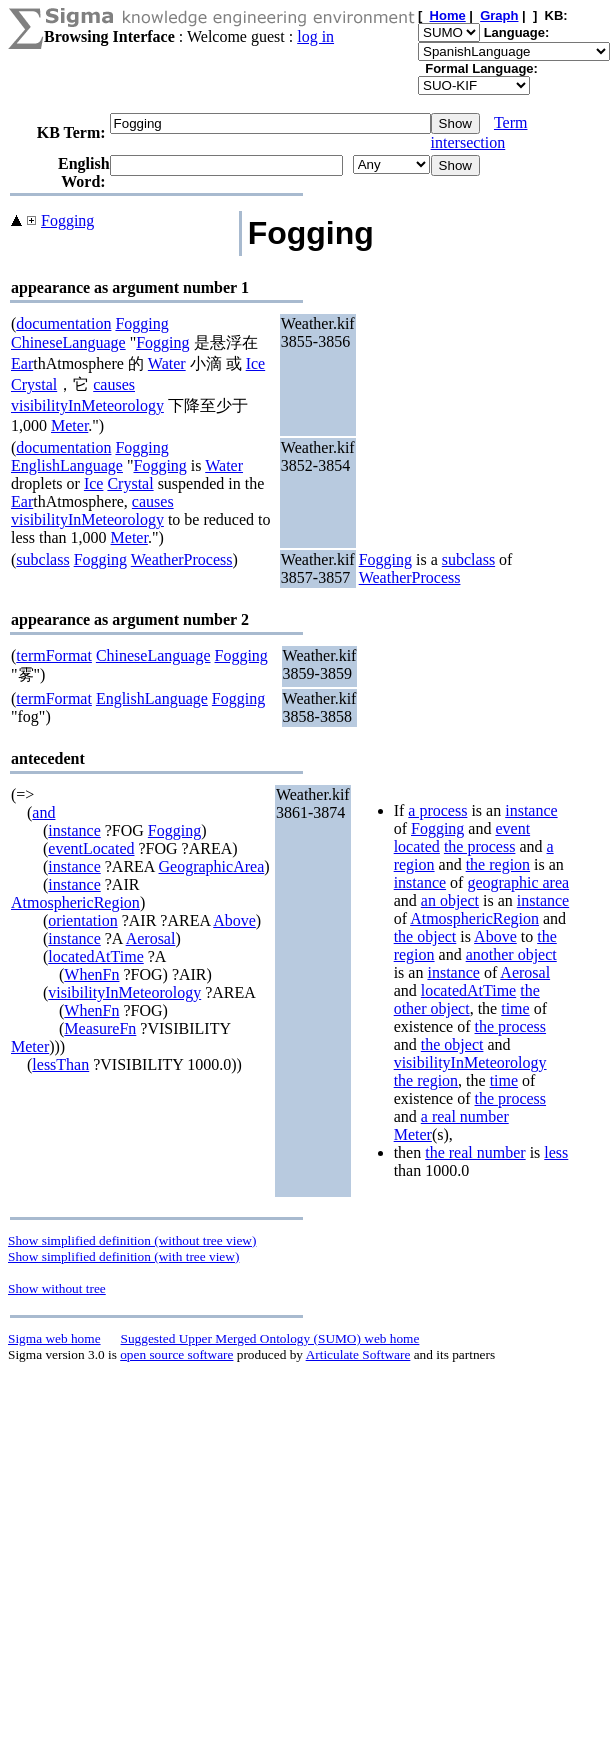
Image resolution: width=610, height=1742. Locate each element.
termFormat (54, 655)
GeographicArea (212, 866)
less (556, 1152)
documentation (63, 323)
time (515, 1008)
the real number (475, 1152)
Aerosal (151, 938)
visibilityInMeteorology (87, 405)
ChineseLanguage (68, 342)
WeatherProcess (182, 559)
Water (167, 363)
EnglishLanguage (67, 465)
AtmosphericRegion (75, 902)
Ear (22, 363)
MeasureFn (100, 1028)
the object (425, 936)
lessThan (60, 1064)
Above (234, 920)
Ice (256, 363)
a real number (465, 1116)
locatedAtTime (95, 956)
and (43, 812)
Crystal (34, 384)
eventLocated (91, 848)
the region (498, 864)
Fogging (67, 220)
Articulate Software (358, 1354)
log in (315, 36)
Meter (69, 425)
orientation (82, 920)
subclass (42, 559)
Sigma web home (54, 1338)
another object (511, 954)
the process (480, 846)
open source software (176, 1354)
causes (114, 384)
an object (450, 900)
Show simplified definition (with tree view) (123, 1256)
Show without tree (57, 1288)
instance (74, 830)
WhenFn (91, 974)
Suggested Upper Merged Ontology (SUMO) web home (270, 1338)
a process (437, 810)
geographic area (518, 882)
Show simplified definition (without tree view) (132, 1240)
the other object (467, 999)
